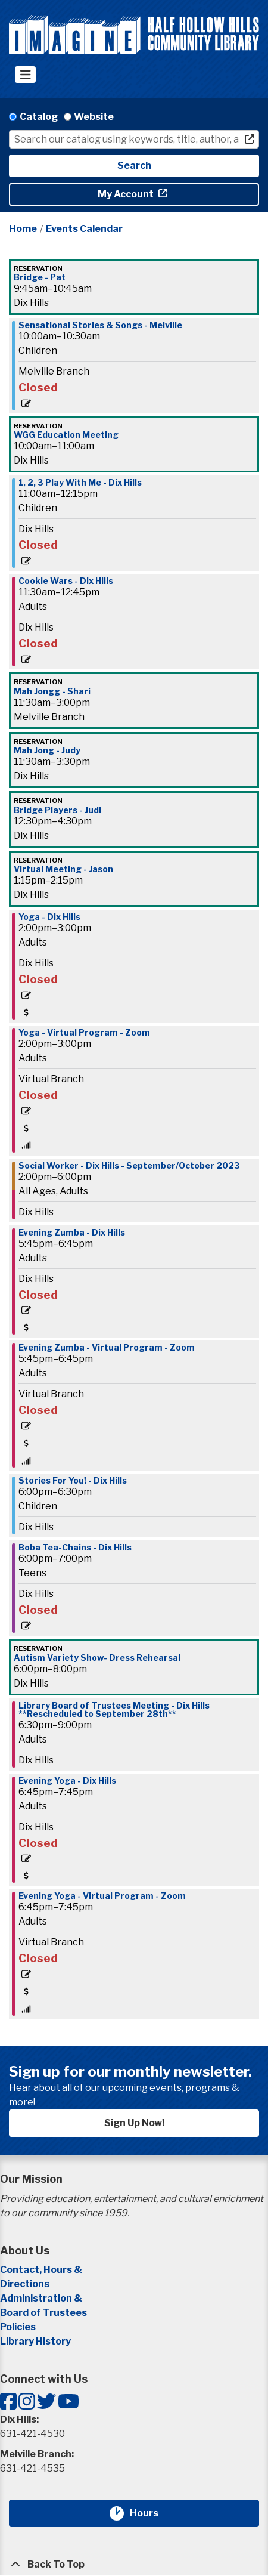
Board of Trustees (43, 2312)
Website (94, 116)
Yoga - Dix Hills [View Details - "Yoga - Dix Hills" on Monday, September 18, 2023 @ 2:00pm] (49, 917)
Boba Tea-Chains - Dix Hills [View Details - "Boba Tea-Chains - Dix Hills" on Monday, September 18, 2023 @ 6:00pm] (75, 1547)
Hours (151, 2513)
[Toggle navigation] (25, 74)
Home (23, 228)
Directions (24, 2284)
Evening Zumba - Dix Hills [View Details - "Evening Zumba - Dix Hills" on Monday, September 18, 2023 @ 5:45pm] (71, 1232)
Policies (18, 2327)
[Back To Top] (134, 2564)
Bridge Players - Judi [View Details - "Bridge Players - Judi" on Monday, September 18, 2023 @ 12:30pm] (57, 810)
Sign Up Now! (134, 2123)
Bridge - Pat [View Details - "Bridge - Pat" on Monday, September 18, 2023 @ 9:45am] (40, 277)
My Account (126, 194)
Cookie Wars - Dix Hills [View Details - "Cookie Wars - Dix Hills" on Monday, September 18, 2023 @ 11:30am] (65, 581)
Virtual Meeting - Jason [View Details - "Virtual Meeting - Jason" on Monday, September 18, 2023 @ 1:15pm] (63, 869)
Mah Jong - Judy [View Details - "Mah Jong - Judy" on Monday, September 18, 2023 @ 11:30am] (47, 750)
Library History (35, 2341)
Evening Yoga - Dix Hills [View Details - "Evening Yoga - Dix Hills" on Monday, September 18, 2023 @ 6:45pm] (67, 1781)
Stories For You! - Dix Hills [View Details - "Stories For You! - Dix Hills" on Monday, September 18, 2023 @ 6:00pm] (72, 1481)
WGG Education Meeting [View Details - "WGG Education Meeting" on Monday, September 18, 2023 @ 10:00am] (66, 435)
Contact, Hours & (42, 2269)
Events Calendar (84, 228)
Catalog (39, 116)
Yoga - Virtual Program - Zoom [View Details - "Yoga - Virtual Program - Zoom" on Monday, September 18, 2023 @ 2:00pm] (84, 1032)
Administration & (42, 2298)
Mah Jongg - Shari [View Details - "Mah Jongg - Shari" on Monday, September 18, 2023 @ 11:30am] (52, 691)
